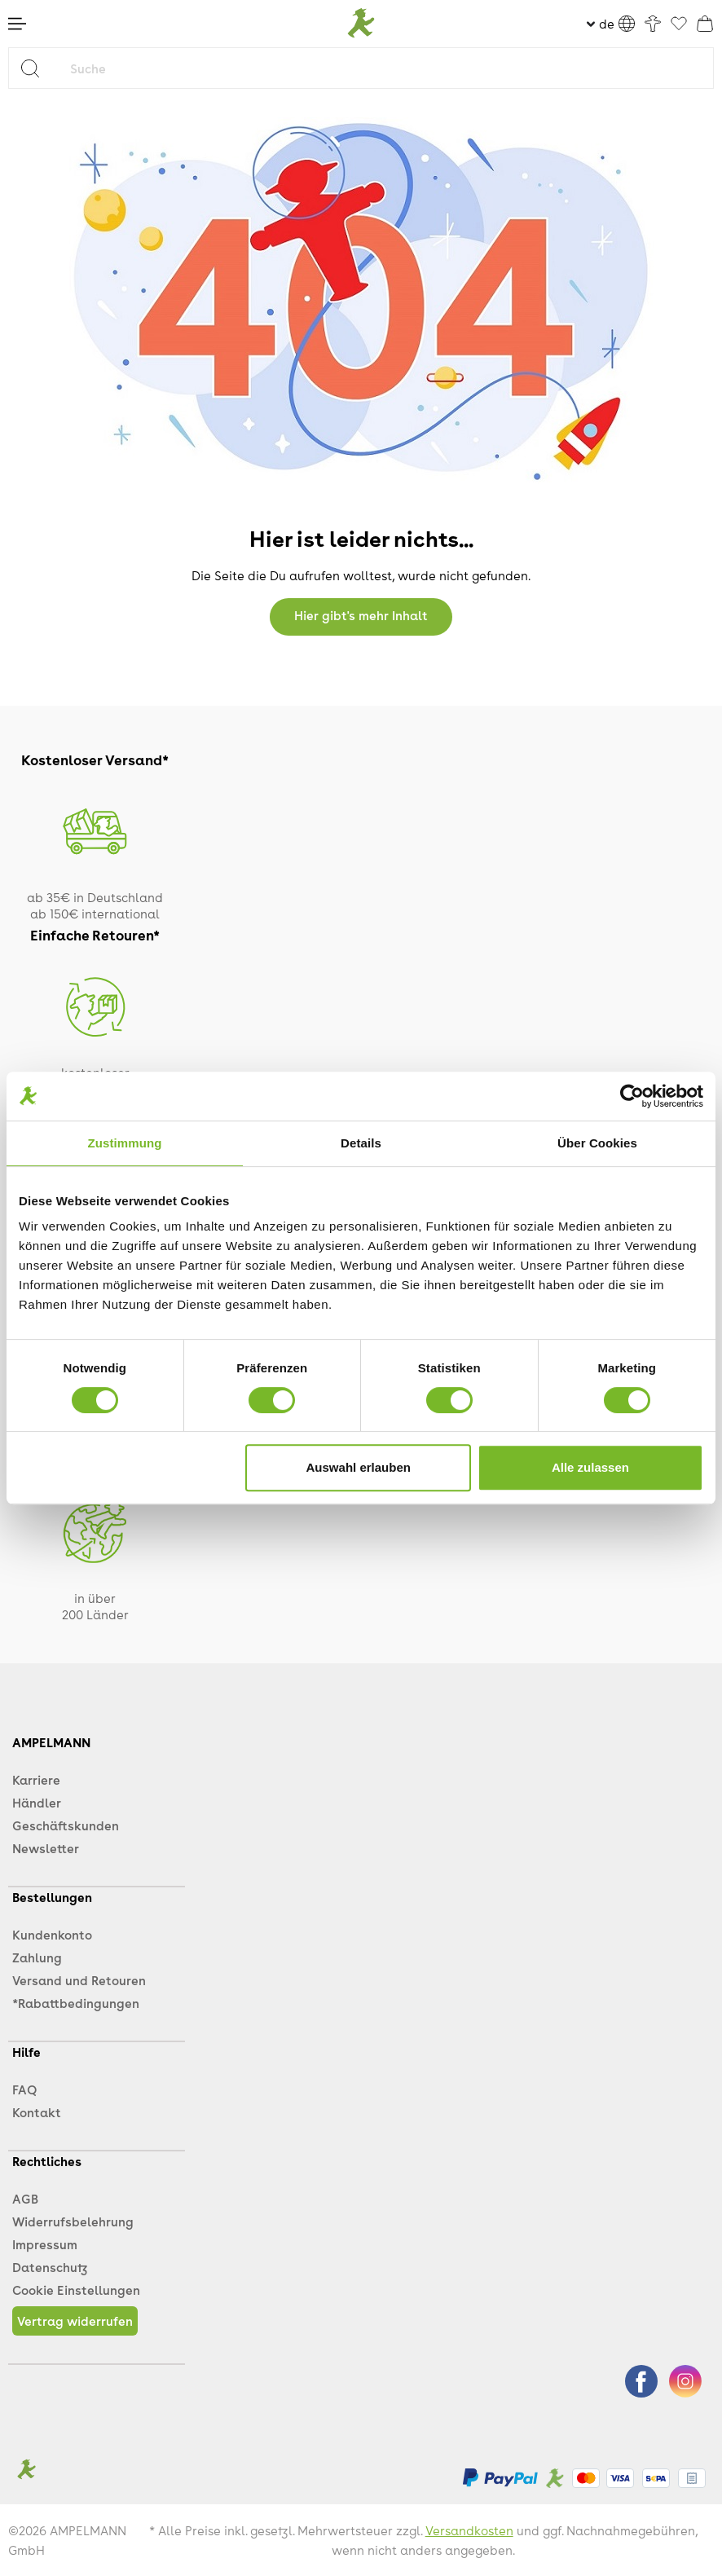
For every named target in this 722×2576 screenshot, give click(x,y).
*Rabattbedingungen (75, 2003)
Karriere (36, 1780)
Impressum (44, 2244)
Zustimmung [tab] (125, 1143)
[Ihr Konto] (653, 24)
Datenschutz (49, 2267)
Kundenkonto (52, 1934)
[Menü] (17, 24)
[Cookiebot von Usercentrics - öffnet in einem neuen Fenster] (632, 1096)
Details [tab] (361, 1143)
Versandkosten (469, 2530)
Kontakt (36, 2112)
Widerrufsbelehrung (73, 2221)
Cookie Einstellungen (76, 2290)
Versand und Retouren (79, 1980)
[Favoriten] (679, 24)
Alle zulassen (590, 1467)
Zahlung (37, 1957)
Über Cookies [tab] (597, 1143)
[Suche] (388, 68)
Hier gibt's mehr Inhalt (361, 615)
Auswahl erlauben (358, 1467)
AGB (25, 2199)
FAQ (24, 2089)
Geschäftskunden (65, 1825)
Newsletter (45, 1848)
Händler (36, 1802)
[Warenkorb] (705, 24)
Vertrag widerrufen (75, 2321)
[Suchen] (36, 68)
